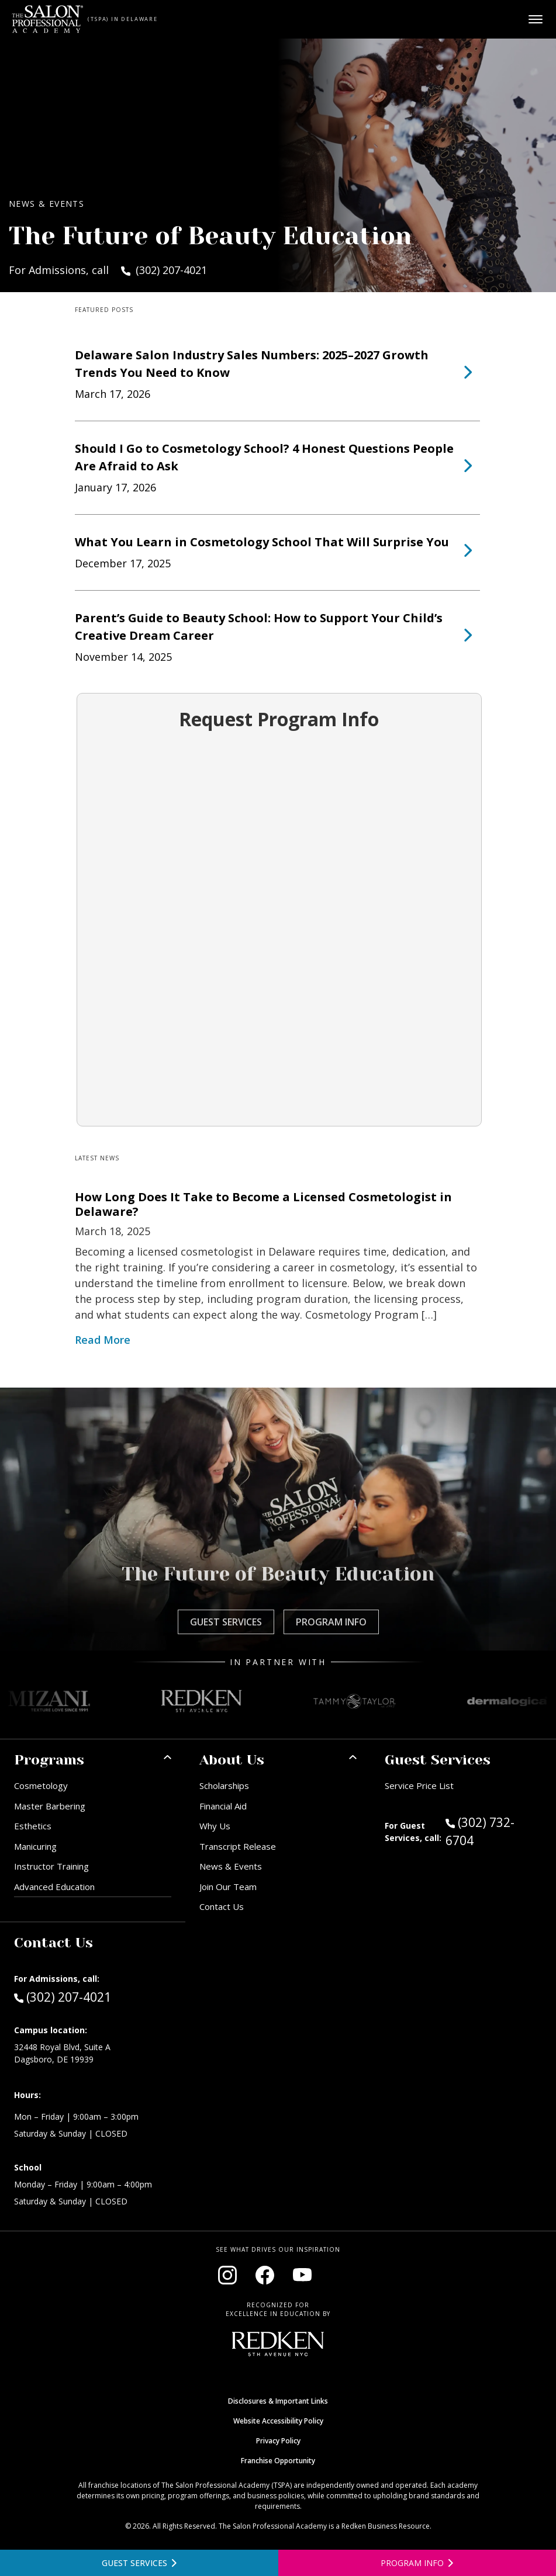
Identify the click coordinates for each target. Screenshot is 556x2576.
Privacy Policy (278, 2441)
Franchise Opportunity (278, 2461)
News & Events (230, 1866)
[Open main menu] (535, 19)
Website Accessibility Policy (278, 2421)
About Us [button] (231, 1760)
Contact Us (221, 1906)
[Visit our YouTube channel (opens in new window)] (302, 2275)
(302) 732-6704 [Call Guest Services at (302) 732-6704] (480, 1831)
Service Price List (419, 1785)
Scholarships (224, 1785)
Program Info (331, 1621)
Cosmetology (41, 1785)
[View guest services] (139, 2563)
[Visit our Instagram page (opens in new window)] (227, 2275)
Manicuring (35, 1846)
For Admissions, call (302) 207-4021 (108, 270)
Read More (102, 1340)
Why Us (214, 1826)
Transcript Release (237, 1846)
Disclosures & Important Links (278, 2401)
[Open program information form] (417, 2563)
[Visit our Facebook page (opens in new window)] (265, 2275)
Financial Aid (223, 1806)
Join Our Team (228, 1886)
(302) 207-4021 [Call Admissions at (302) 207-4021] (62, 1996)
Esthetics (32, 1826)
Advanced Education (54, 1886)
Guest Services (226, 1621)
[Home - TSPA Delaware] (48, 19)
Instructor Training (51, 1866)
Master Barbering (49, 1806)
